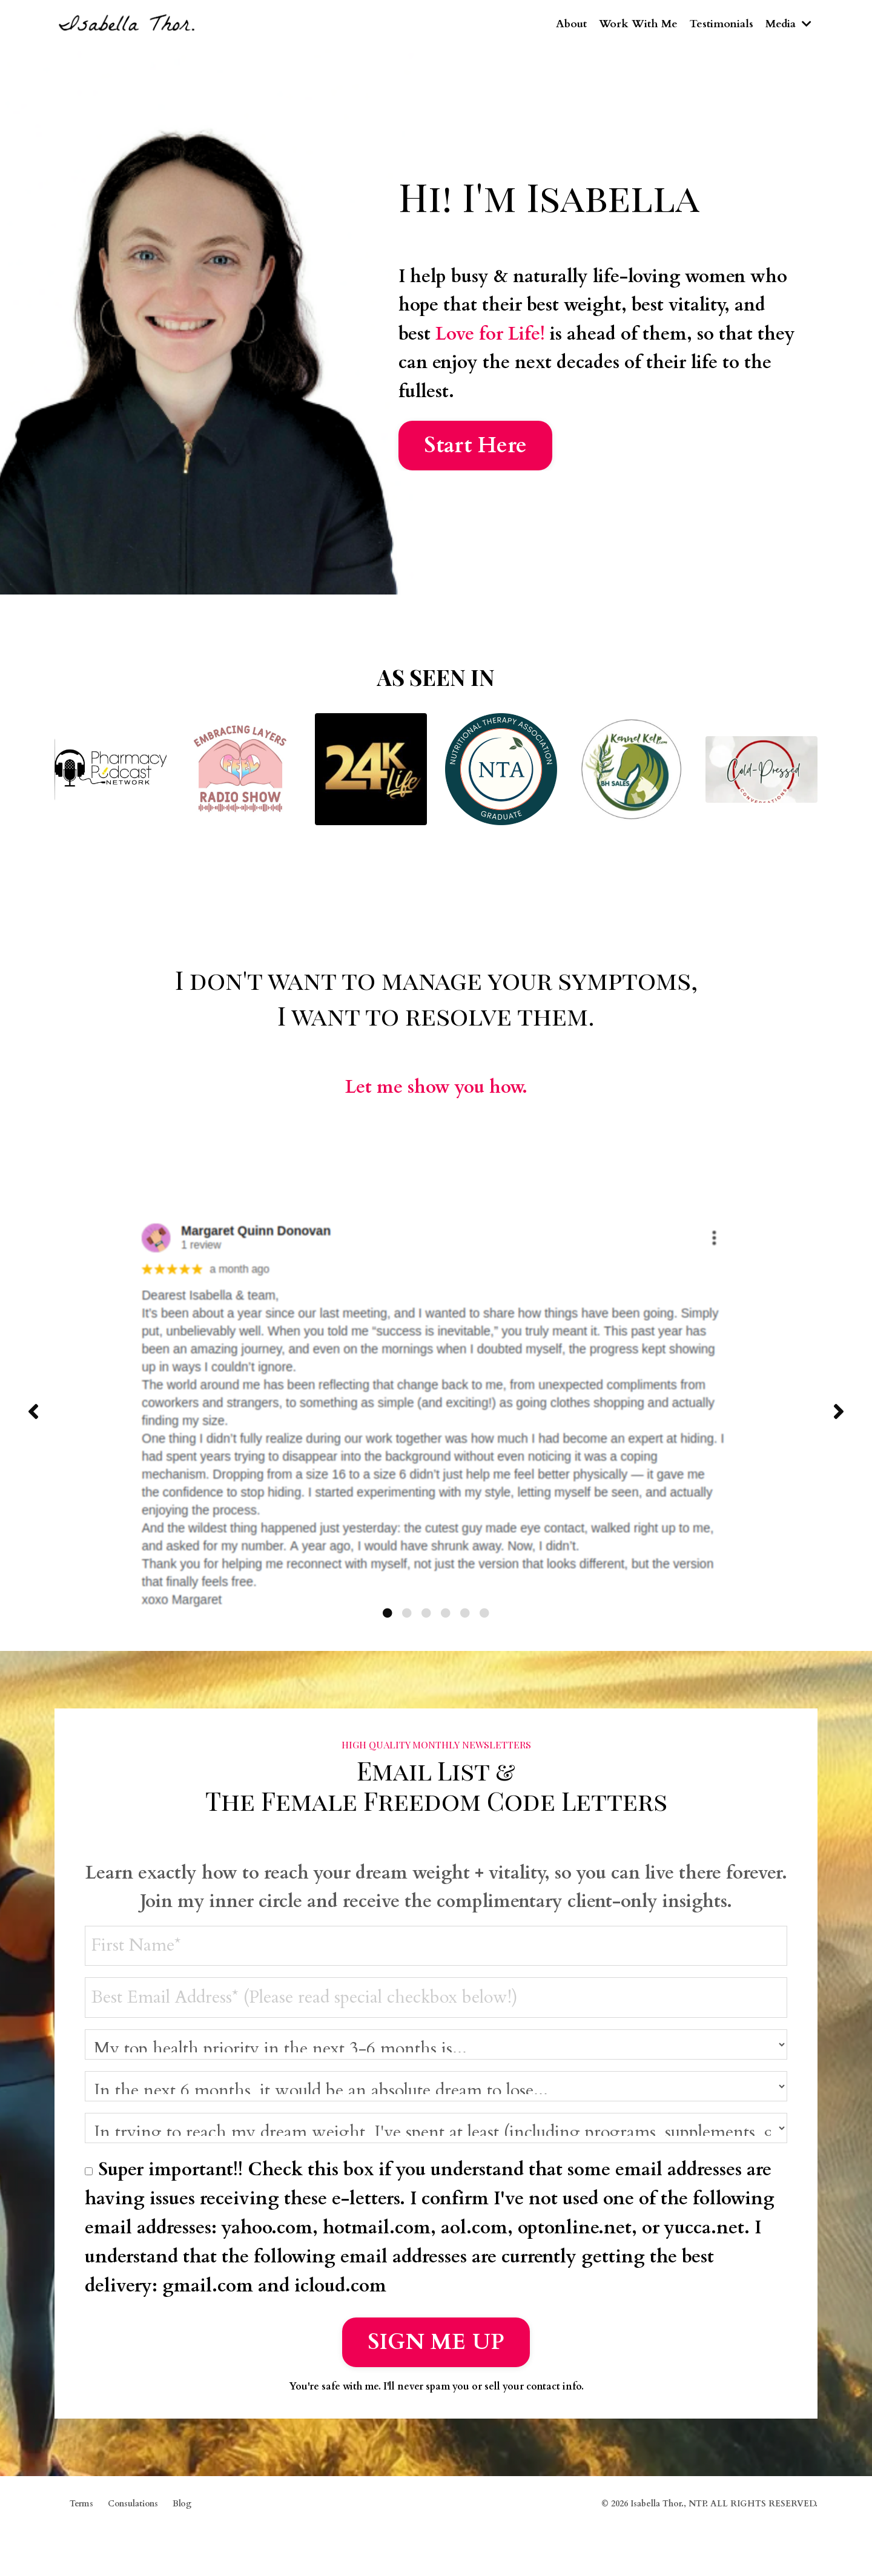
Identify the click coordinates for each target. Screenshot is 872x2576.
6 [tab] (484, 1616)
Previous (33, 1413)
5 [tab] (465, 1616)
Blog (182, 2509)
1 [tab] (388, 1616)
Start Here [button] (475, 448)
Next (839, 1413)
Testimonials (720, 23)
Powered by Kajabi (781, 2544)
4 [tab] (446, 1616)
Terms (81, 2509)
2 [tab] (407, 1616)
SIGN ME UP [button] (436, 2347)
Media (788, 23)
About (568, 23)
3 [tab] (426, 1616)
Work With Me (636, 23)
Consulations (133, 2509)
